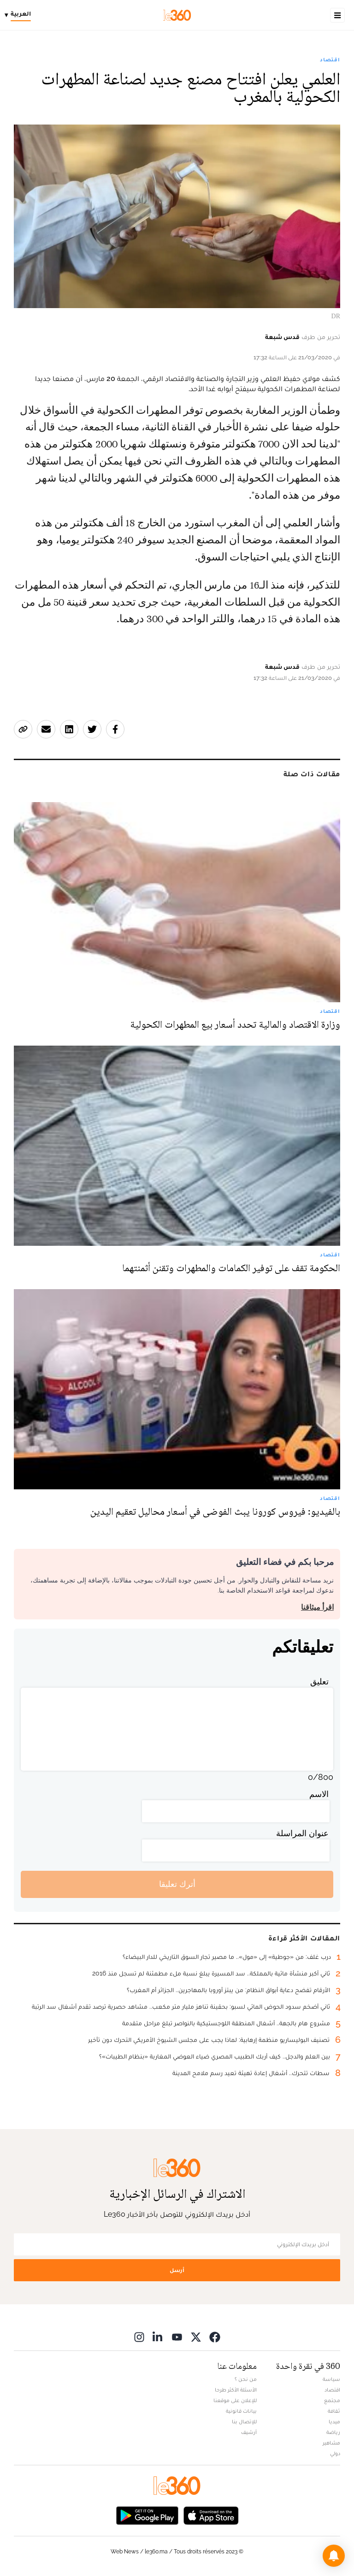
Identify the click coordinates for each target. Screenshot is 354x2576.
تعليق (319, 1681)
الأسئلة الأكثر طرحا (236, 2389)
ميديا (334, 2421)
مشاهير (331, 2442)
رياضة (333, 2432)
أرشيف (249, 2432)
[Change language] (20, 15)
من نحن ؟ (246, 2379)
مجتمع (332, 2400)
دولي (335, 2453)
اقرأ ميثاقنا (317, 1607)
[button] (334, 2556)
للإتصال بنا (244, 2421)
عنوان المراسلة (302, 1833)
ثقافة (334, 2411)
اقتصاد (330, 59)
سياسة (331, 2379)
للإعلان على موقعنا (235, 2400)
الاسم (319, 1794)
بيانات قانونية (241, 2411)
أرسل (177, 2270)
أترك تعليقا (177, 1884)
